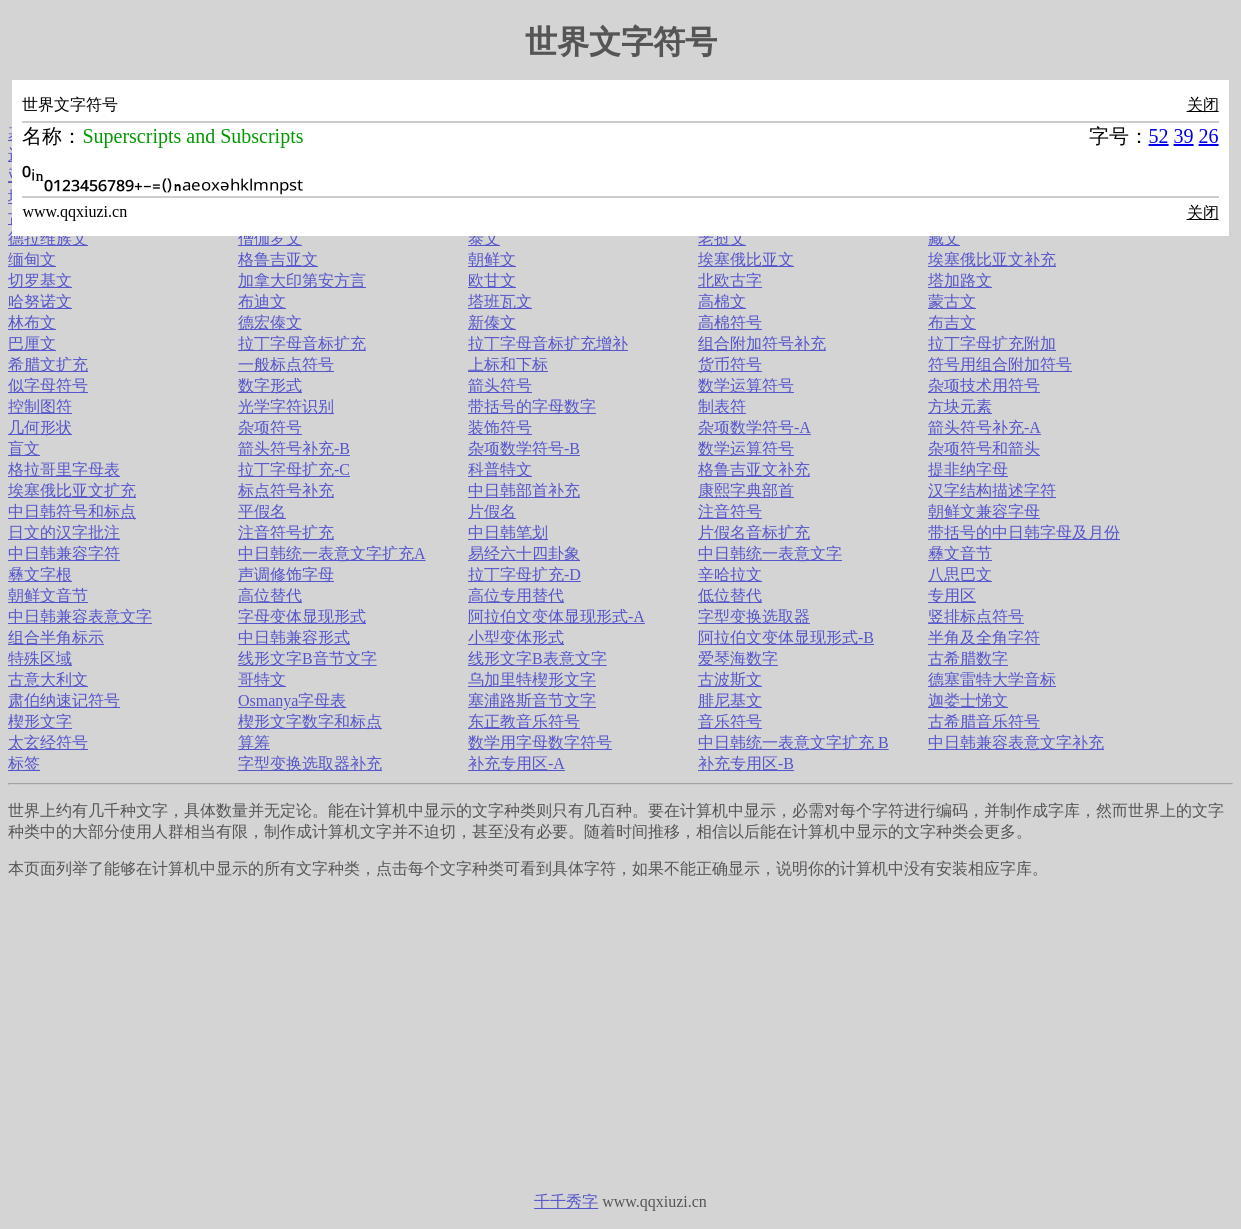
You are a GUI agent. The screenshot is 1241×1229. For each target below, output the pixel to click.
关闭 (1203, 104)
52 (1159, 136)
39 (1184, 136)
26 (1209, 136)
